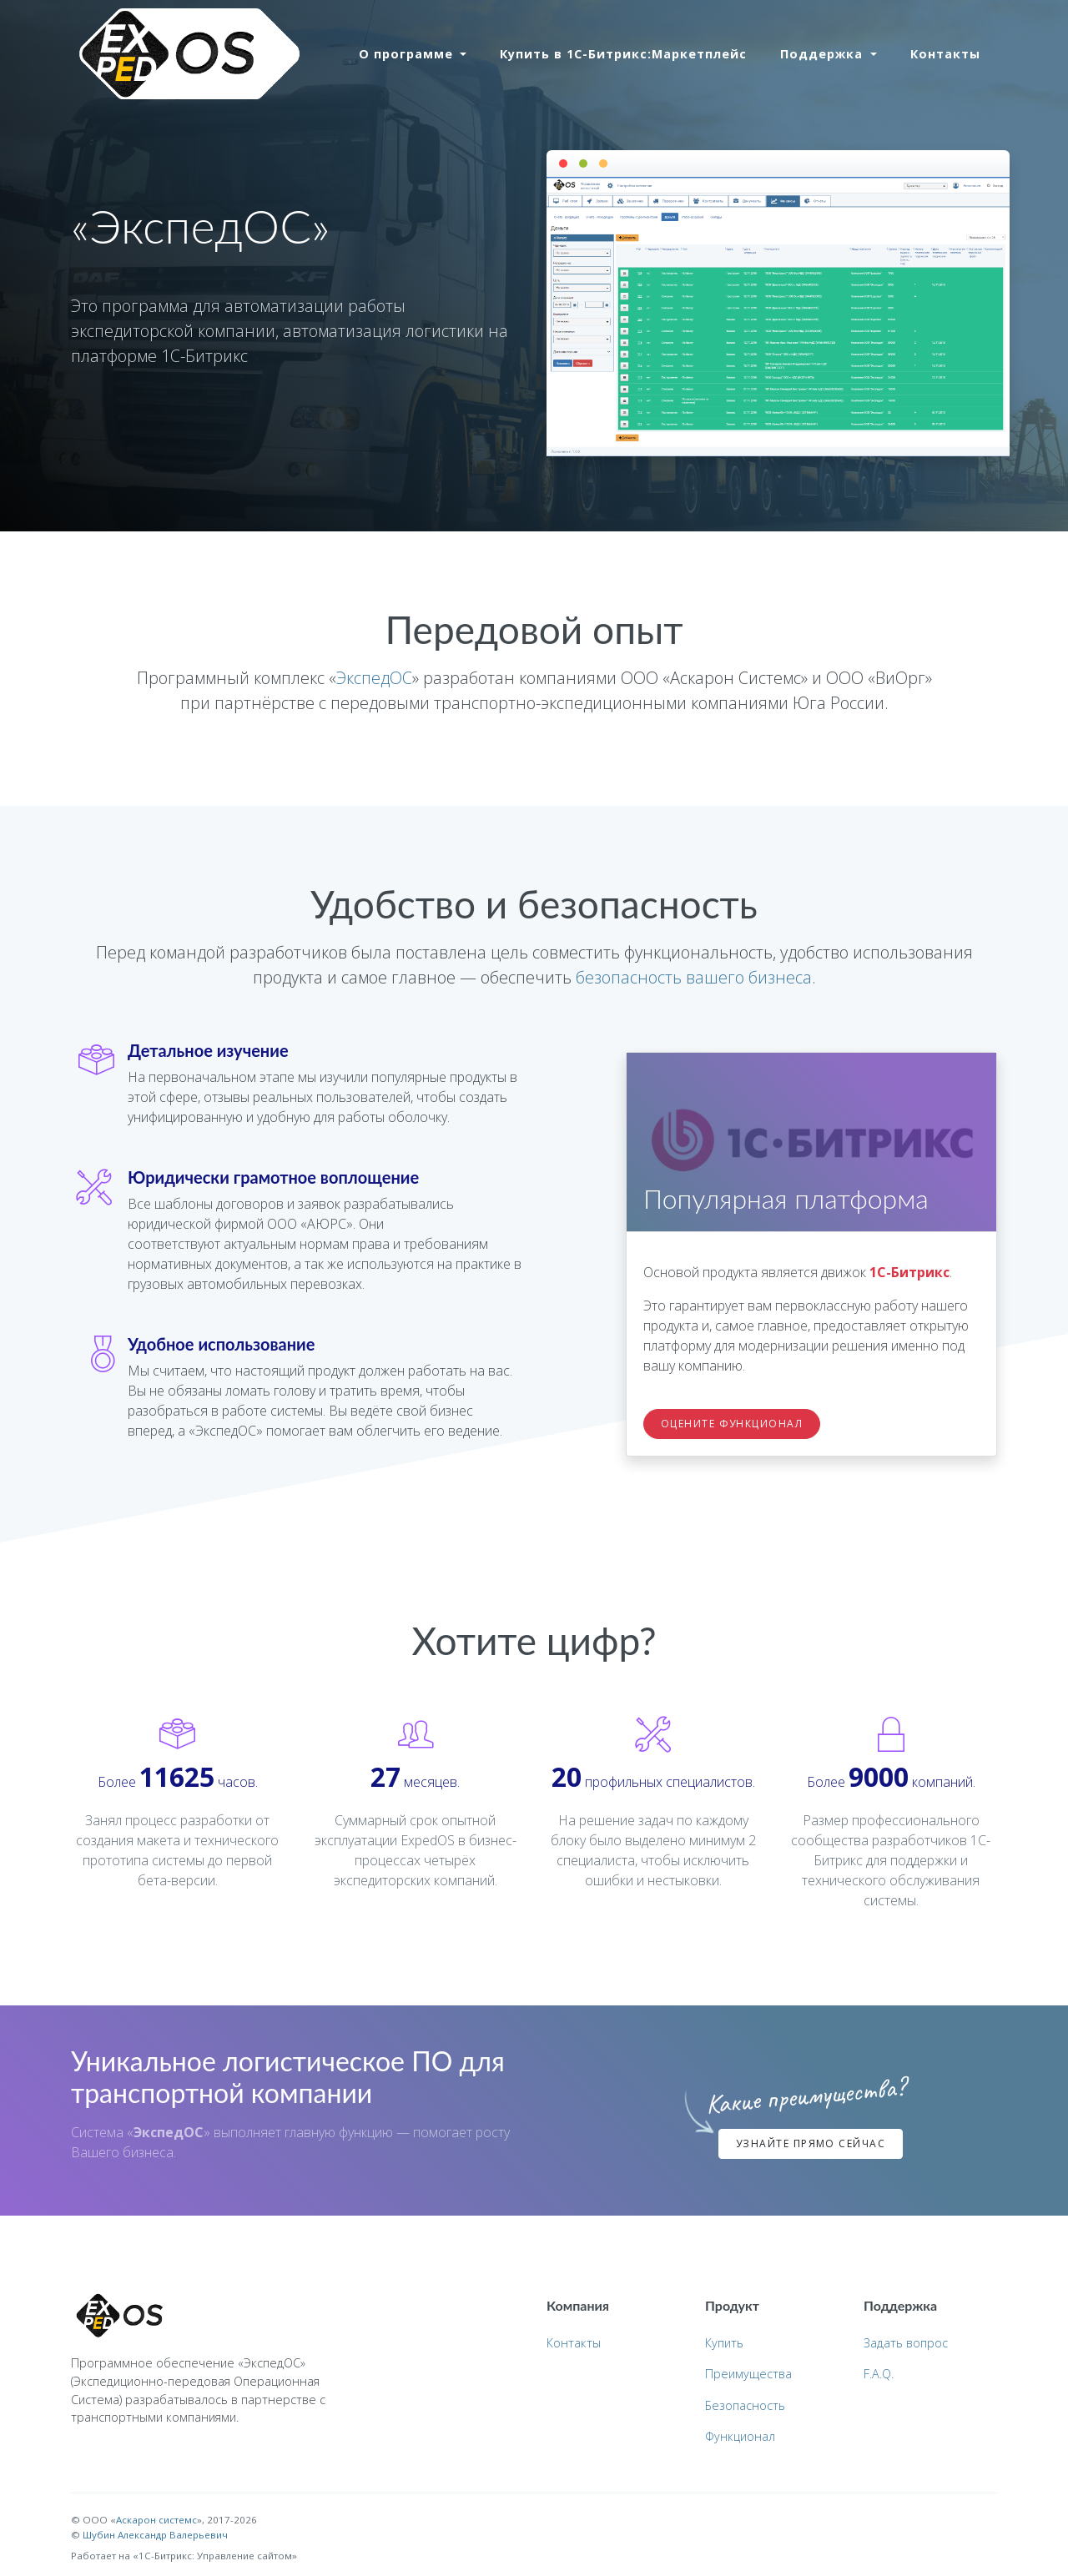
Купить (724, 2343)
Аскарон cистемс (156, 2519)
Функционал (740, 2436)
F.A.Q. (879, 2374)
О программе (408, 54)
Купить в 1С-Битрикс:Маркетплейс (623, 54)
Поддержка (823, 54)
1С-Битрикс (909, 1272)
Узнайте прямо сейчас (810, 2143)
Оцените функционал (732, 1423)
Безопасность (745, 2405)
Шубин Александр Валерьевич (155, 2534)
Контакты (945, 54)
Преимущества (748, 2374)
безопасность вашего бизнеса (694, 977)
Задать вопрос (906, 2343)
